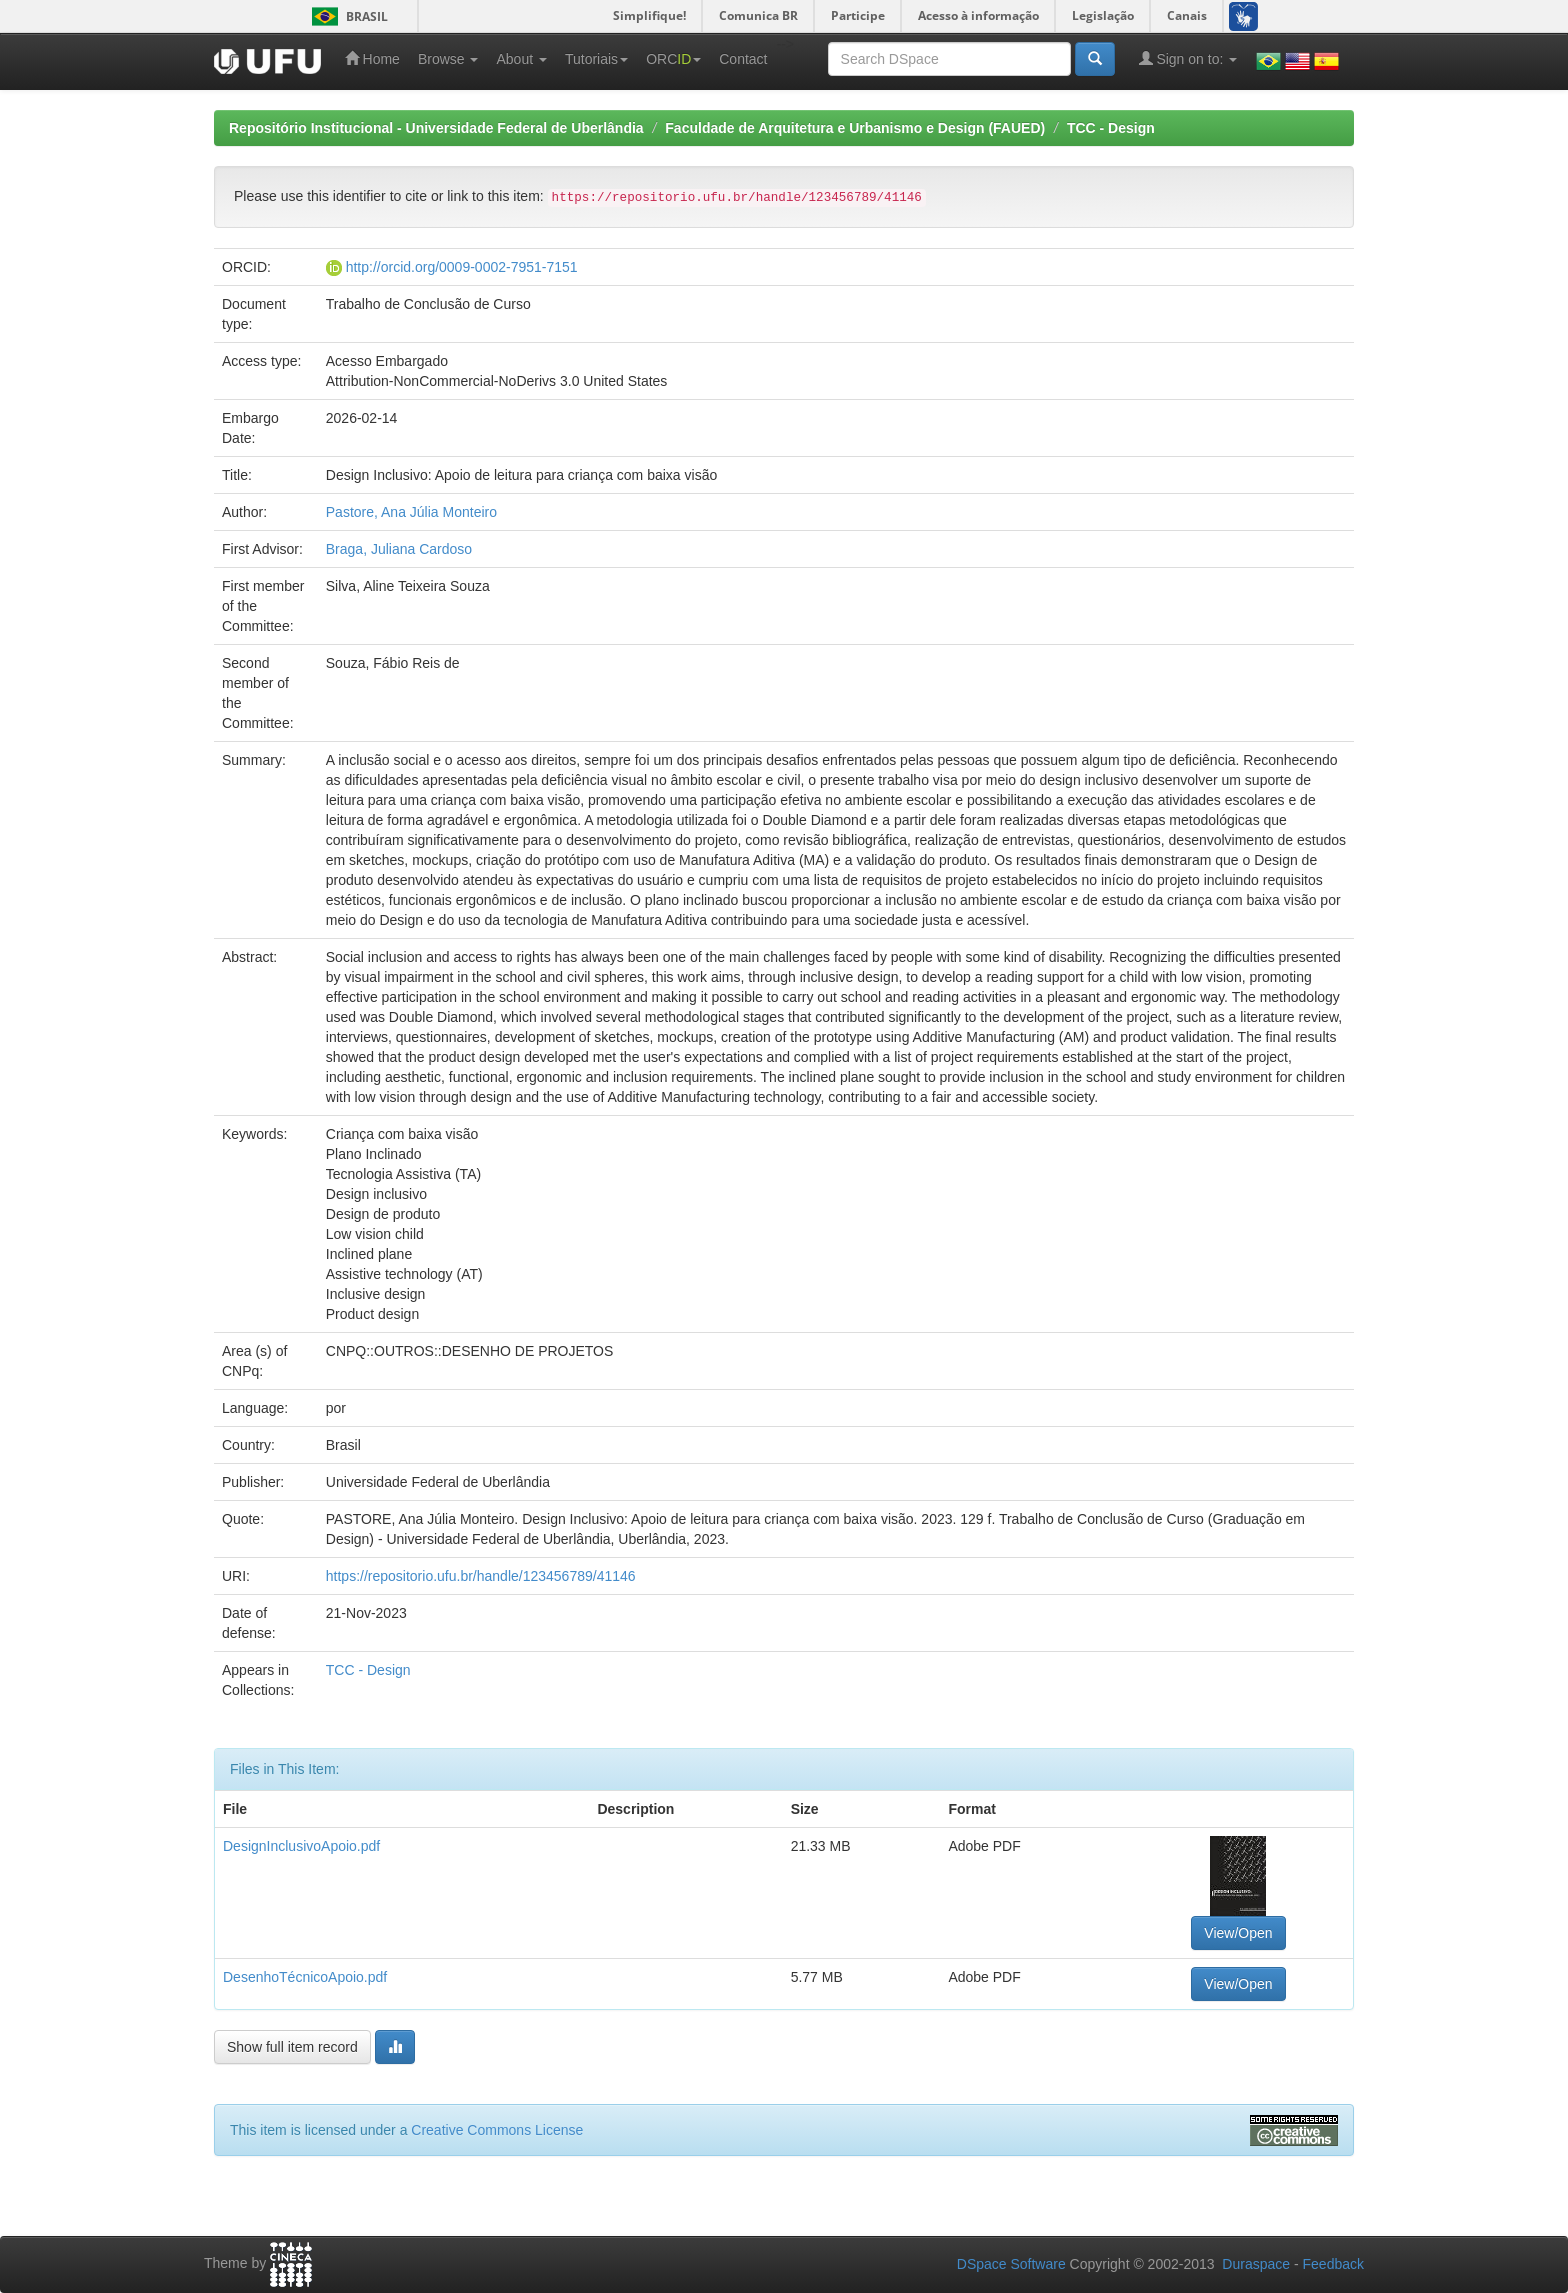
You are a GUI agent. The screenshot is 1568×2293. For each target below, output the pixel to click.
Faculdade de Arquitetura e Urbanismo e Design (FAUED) (855, 128)
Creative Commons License (497, 2130)
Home (372, 58)
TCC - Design (1111, 128)
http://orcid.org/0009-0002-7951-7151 (462, 267)
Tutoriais (596, 59)
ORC (673, 59)
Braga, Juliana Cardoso (399, 549)
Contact (743, 59)
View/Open (1238, 1933)
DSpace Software (1011, 2264)
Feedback (1333, 2264)
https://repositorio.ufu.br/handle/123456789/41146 (481, 1576)
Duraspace (1256, 2264)
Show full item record (292, 2047)
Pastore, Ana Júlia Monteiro (411, 512)
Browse (448, 59)
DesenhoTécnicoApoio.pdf (305, 1977)
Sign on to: (1188, 58)
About (521, 59)
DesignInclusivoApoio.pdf (301, 1846)
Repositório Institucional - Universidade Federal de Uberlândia (436, 128)
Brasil (346, 16)
